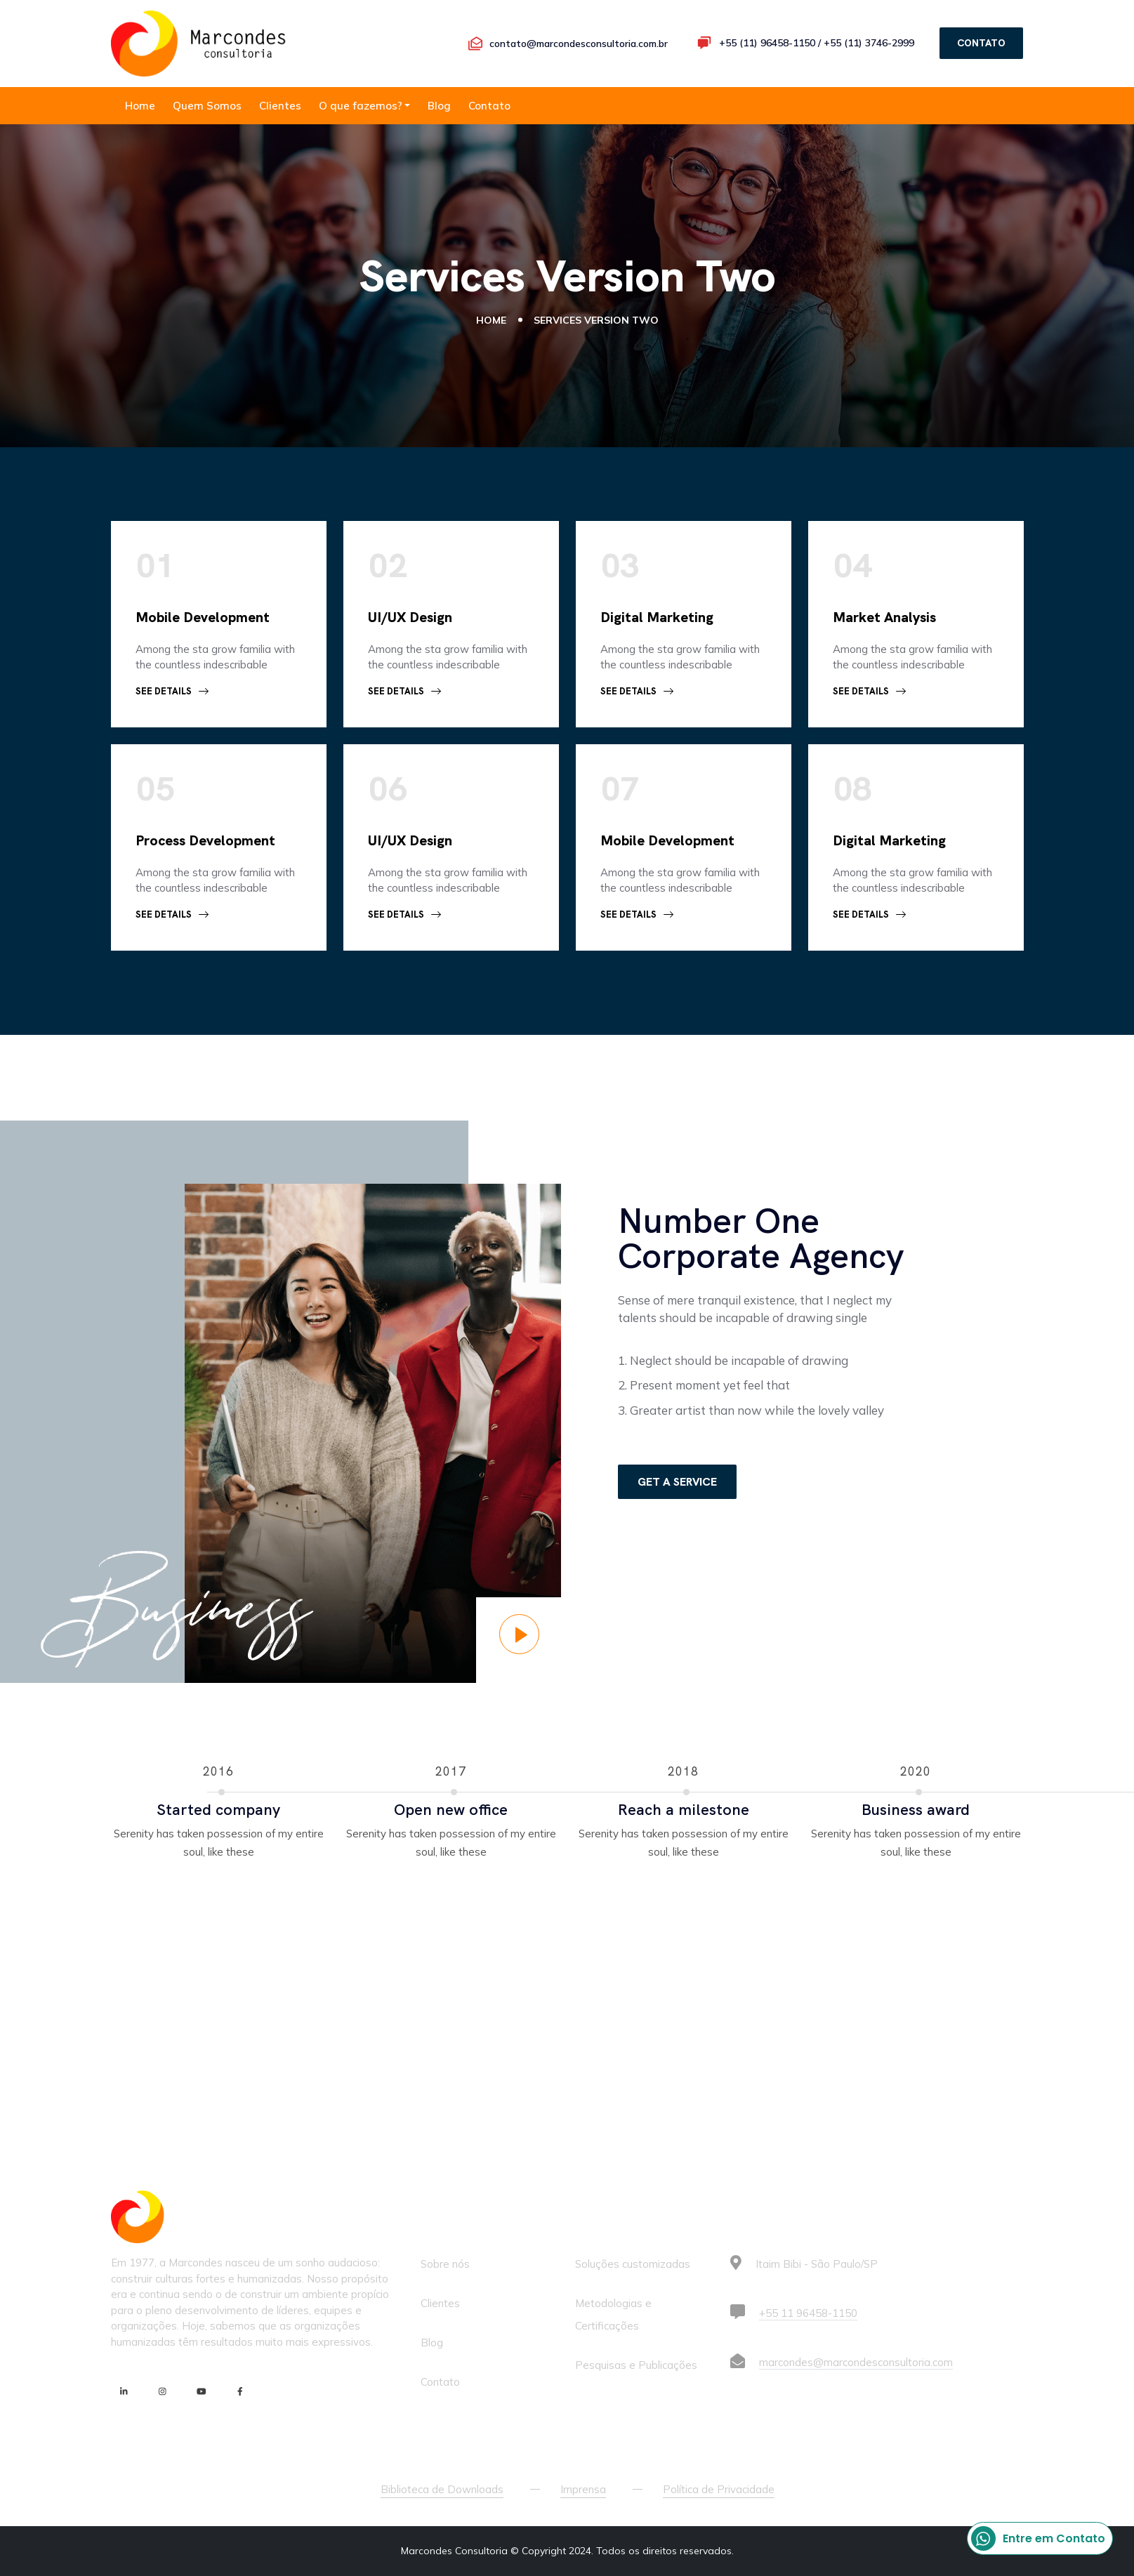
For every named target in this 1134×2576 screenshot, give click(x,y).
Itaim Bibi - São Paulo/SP (817, 2264)
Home (140, 105)
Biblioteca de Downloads (442, 2489)
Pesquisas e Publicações (636, 2365)
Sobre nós (445, 2264)
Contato (489, 105)
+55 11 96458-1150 (808, 2313)
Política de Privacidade (718, 2489)
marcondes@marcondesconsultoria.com (856, 2362)
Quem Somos (207, 105)
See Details (172, 691)
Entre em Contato (1038, 2538)
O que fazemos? (360, 105)
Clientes (280, 105)
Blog (439, 105)
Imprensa (583, 2489)
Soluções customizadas (632, 2264)
